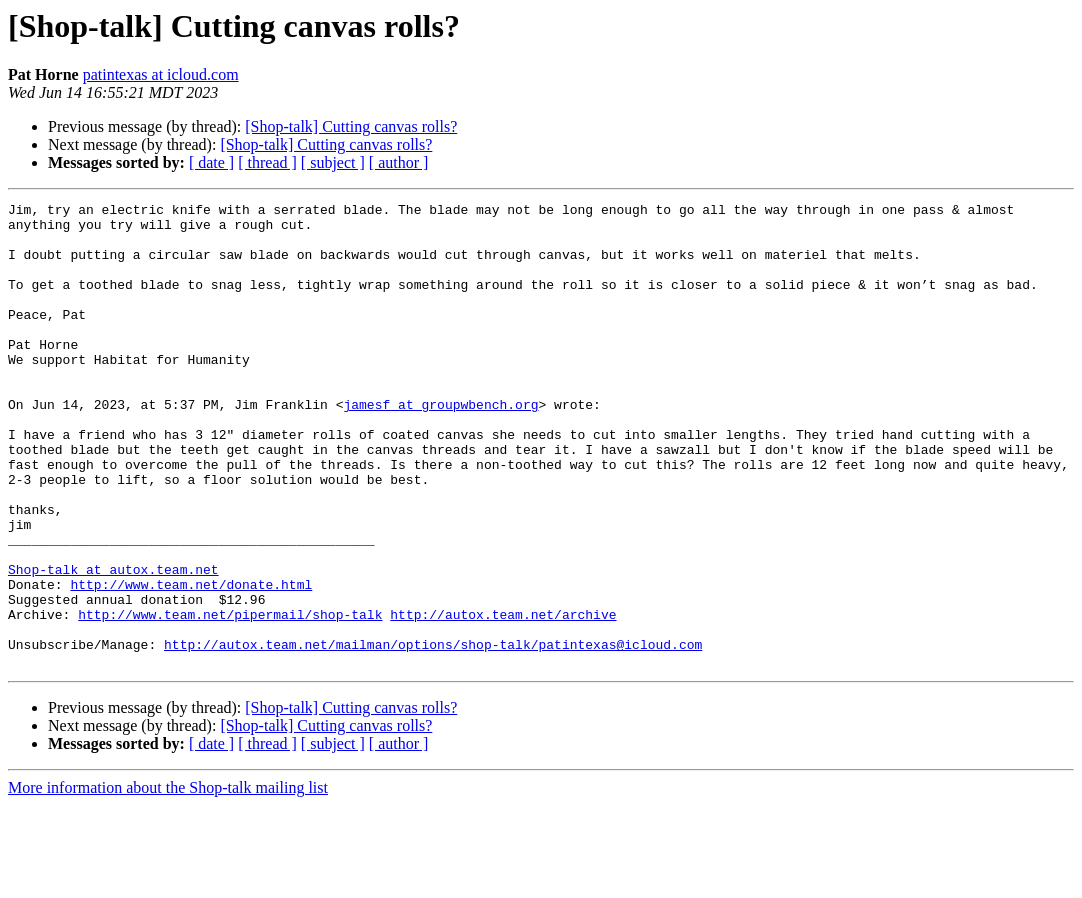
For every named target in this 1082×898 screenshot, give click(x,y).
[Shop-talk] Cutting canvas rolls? (351, 126)
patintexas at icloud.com (161, 74)
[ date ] (211, 162)
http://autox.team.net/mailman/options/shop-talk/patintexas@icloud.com (433, 734)
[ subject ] (333, 162)
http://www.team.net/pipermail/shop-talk (230, 698)
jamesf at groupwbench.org (440, 446)
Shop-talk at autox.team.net (113, 644)
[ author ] (399, 162)
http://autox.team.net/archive (503, 698)
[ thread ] (267, 162)
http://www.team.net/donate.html (191, 662)
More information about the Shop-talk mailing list (168, 880)
